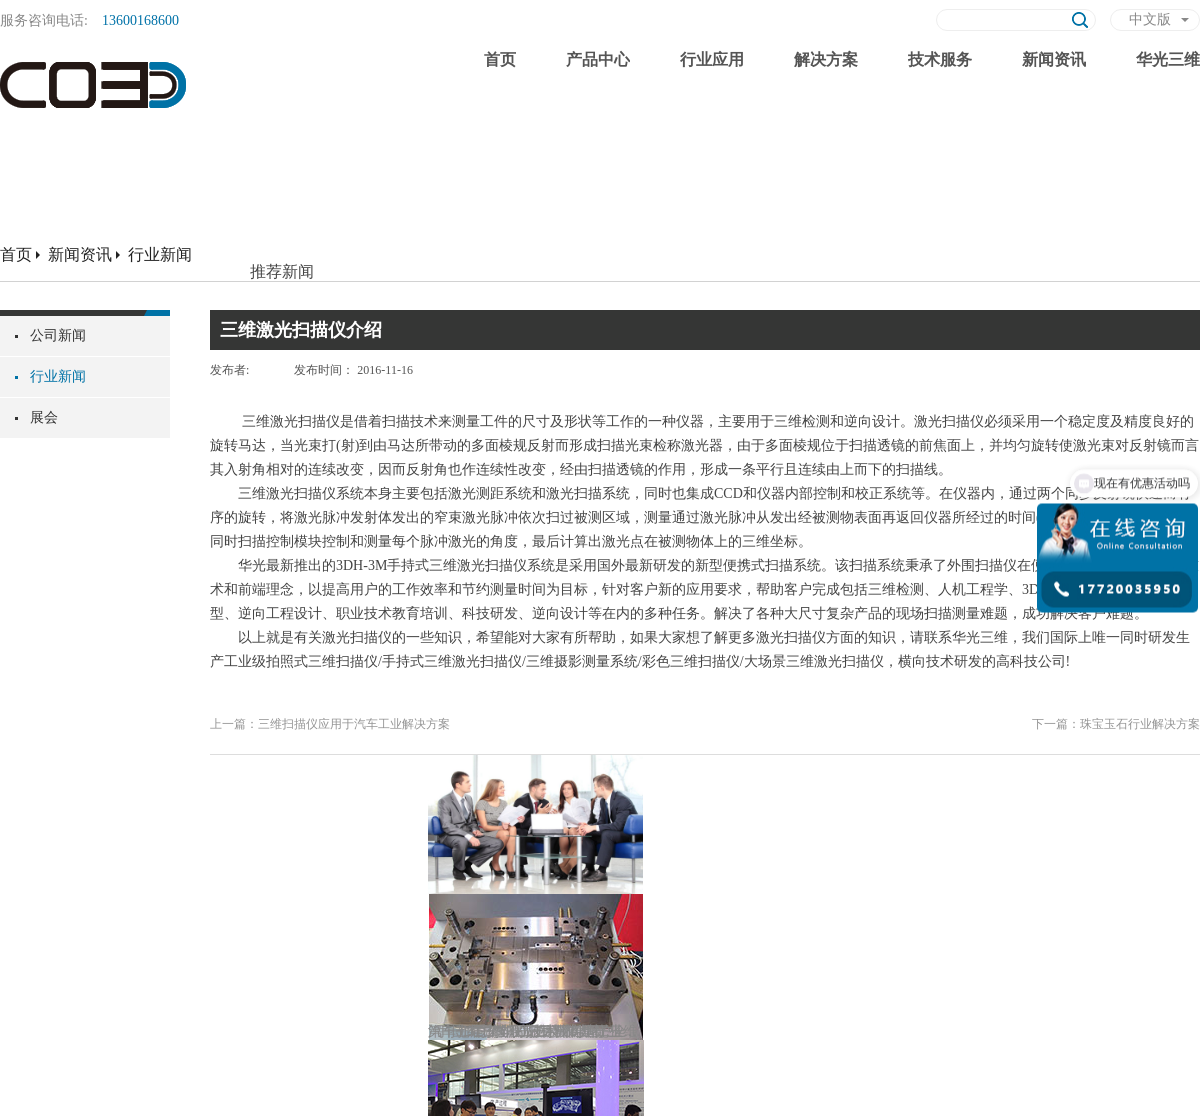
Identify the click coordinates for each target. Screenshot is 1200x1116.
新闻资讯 (80, 254)
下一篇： (1116, 724)
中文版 (1150, 19)
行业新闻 (160, 254)
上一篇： (330, 724)
